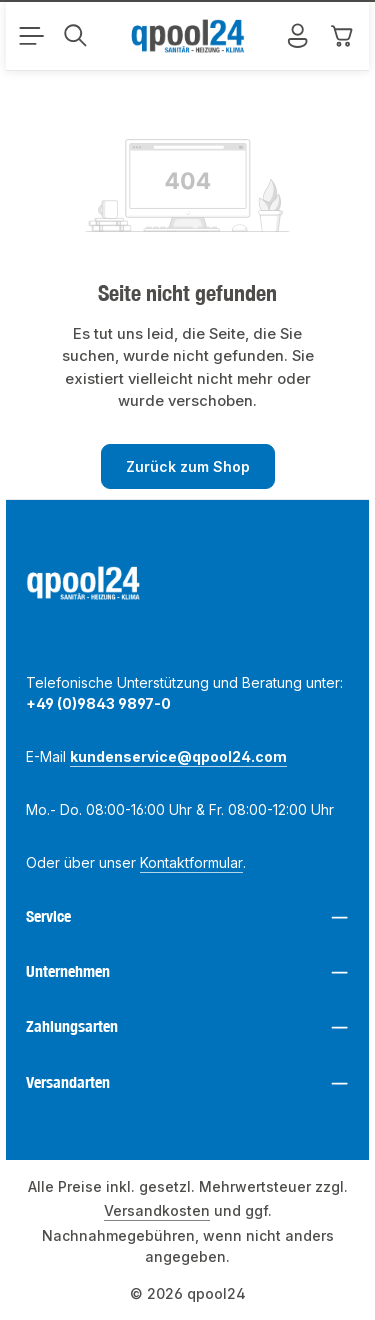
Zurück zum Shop (188, 466)
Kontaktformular (191, 862)
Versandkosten (157, 1210)
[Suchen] (75, 36)
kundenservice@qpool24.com (178, 756)
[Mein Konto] (298, 36)
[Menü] (31, 36)
